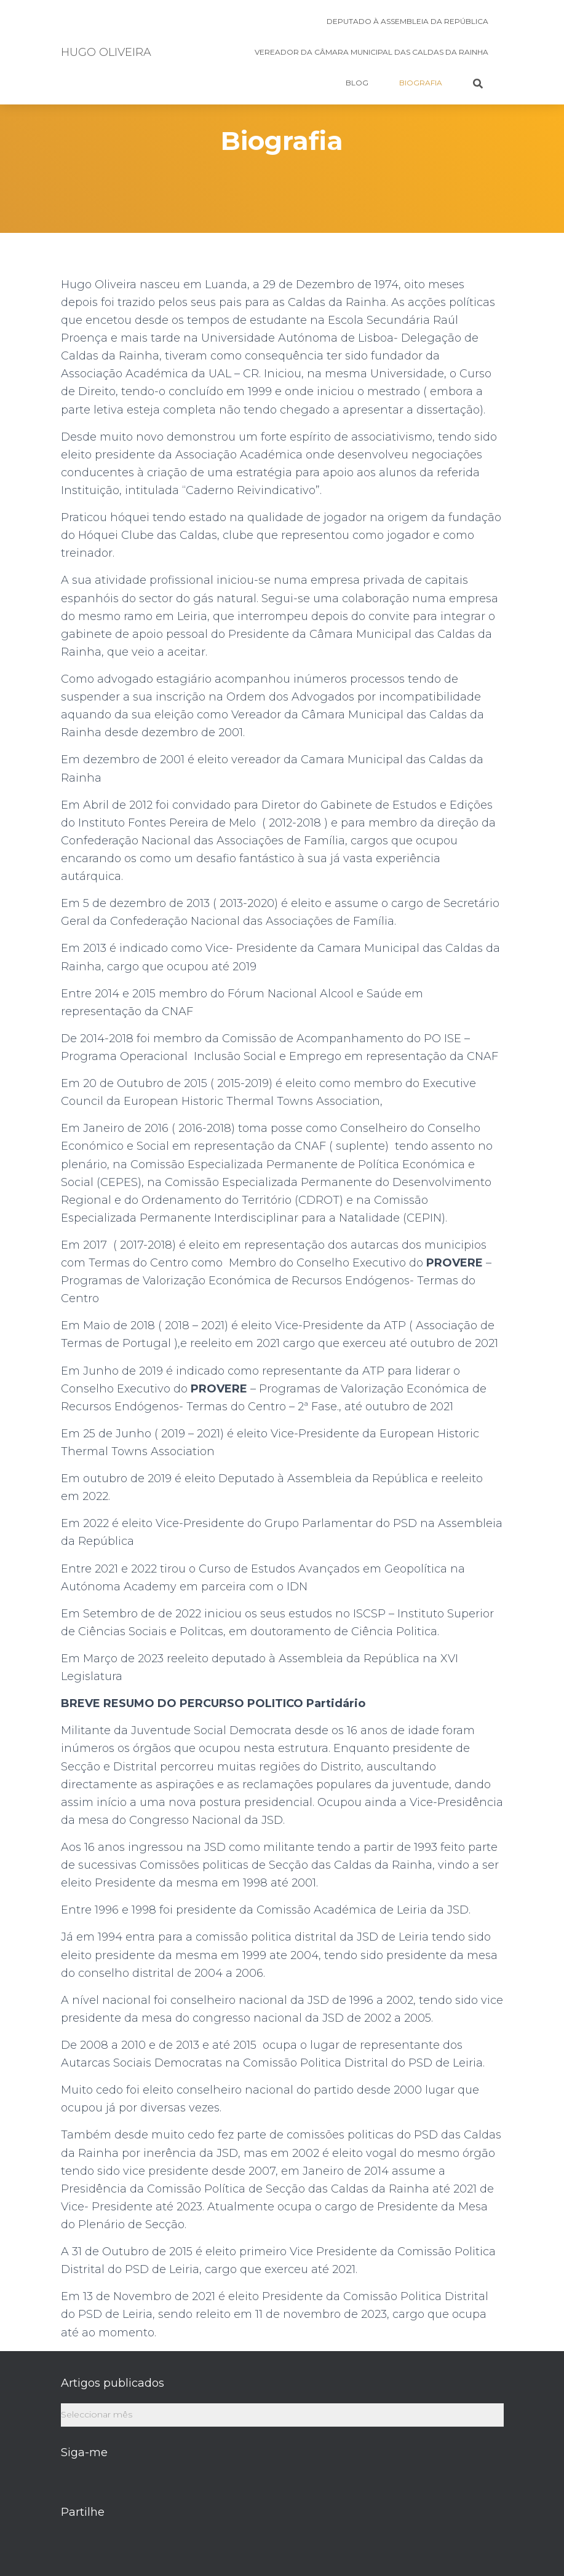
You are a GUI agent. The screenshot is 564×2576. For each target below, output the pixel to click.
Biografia (420, 82)
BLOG (357, 82)
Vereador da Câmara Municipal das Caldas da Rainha (371, 52)
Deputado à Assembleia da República (407, 21)
